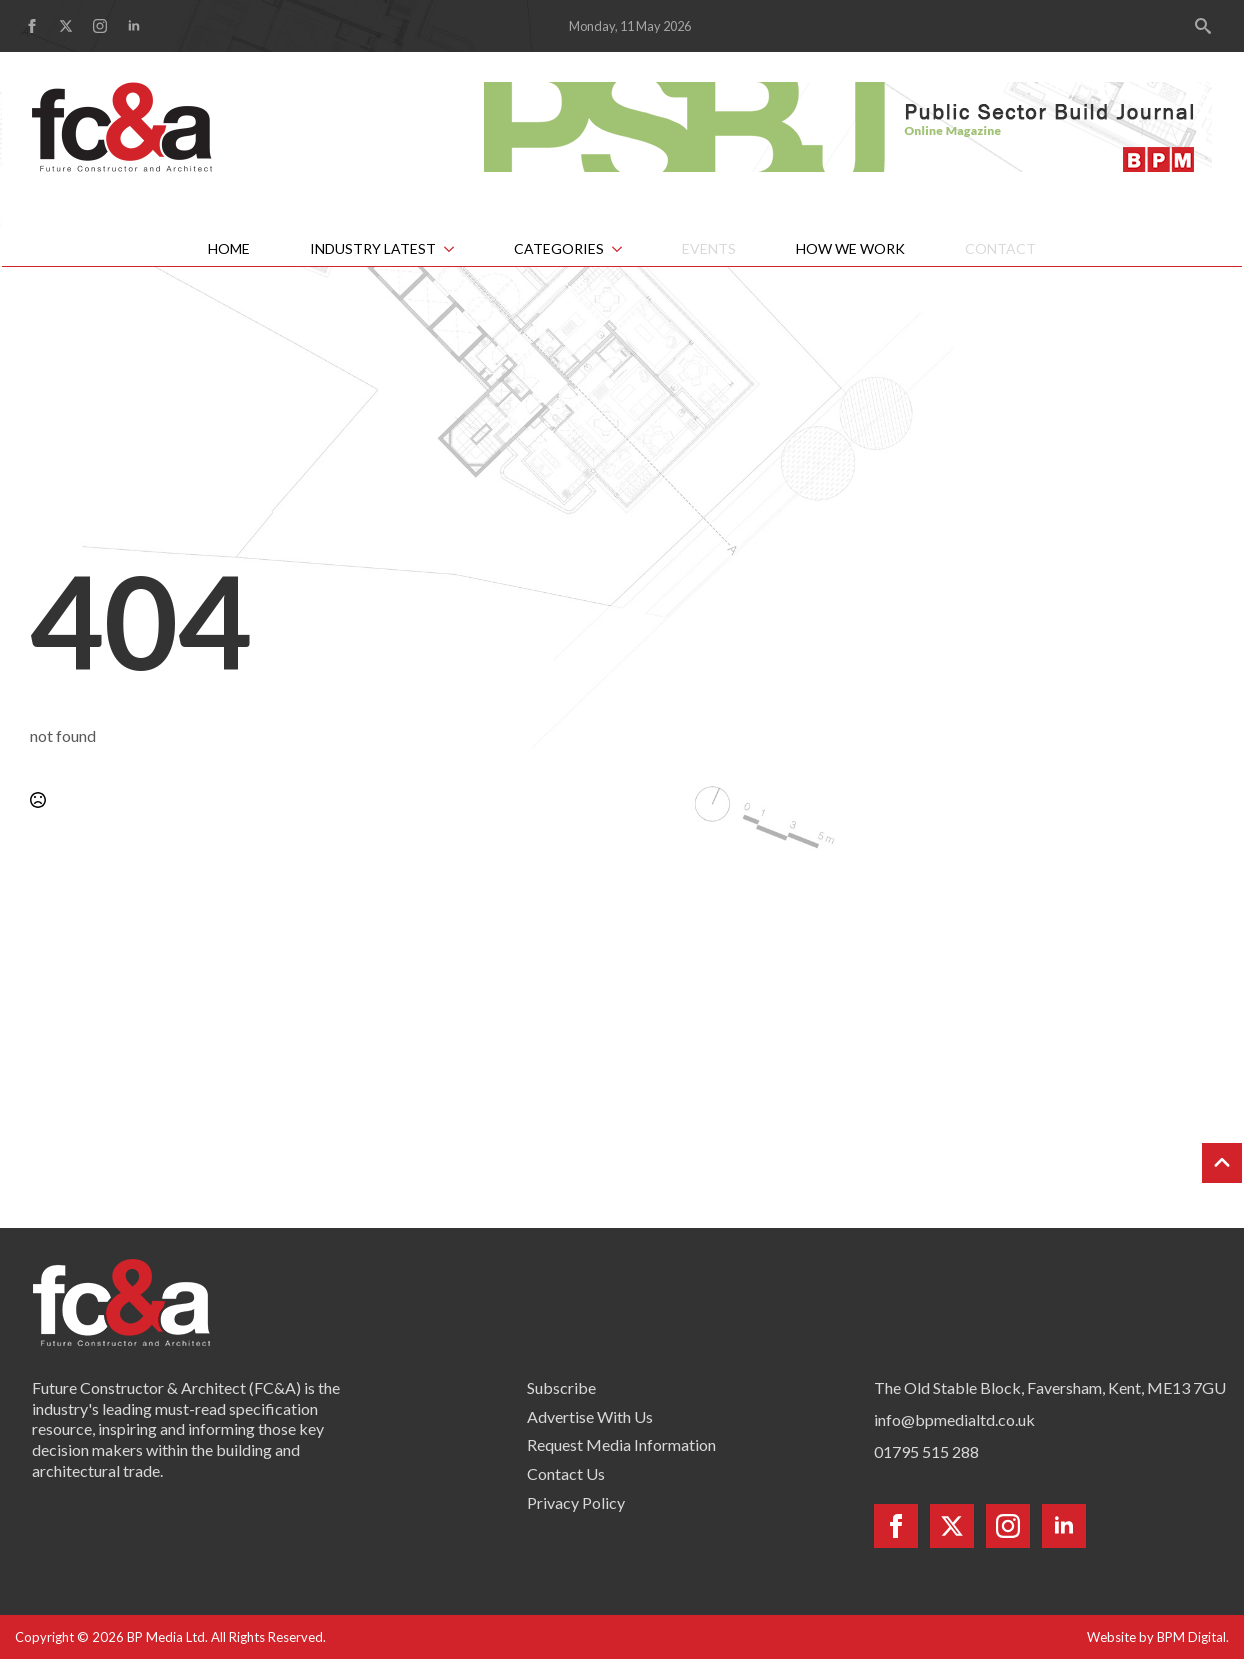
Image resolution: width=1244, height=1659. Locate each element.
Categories (559, 248)
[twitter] (66, 26)
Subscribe (561, 1387)
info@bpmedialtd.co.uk (954, 1419)
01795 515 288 (926, 1451)
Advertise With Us (590, 1416)
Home (229, 248)
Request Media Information (621, 1444)
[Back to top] (1222, 1163)
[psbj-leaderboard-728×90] (848, 124)
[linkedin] (134, 26)
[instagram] (100, 26)
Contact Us (566, 1473)
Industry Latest (373, 248)
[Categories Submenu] (628, 249)
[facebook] (32, 26)
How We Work (850, 248)
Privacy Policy (576, 1502)
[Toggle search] (1203, 26)
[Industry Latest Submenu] (460, 249)
